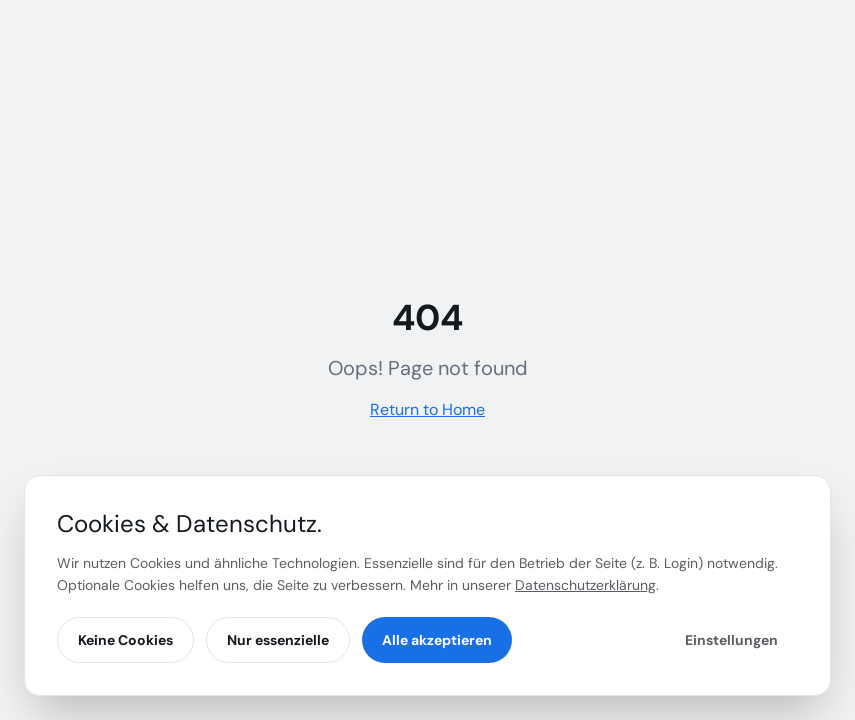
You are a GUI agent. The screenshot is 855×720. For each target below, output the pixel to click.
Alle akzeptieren (437, 640)
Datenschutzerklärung (585, 585)
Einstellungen (731, 640)
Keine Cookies (125, 640)
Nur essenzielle (278, 640)
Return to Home (427, 409)
